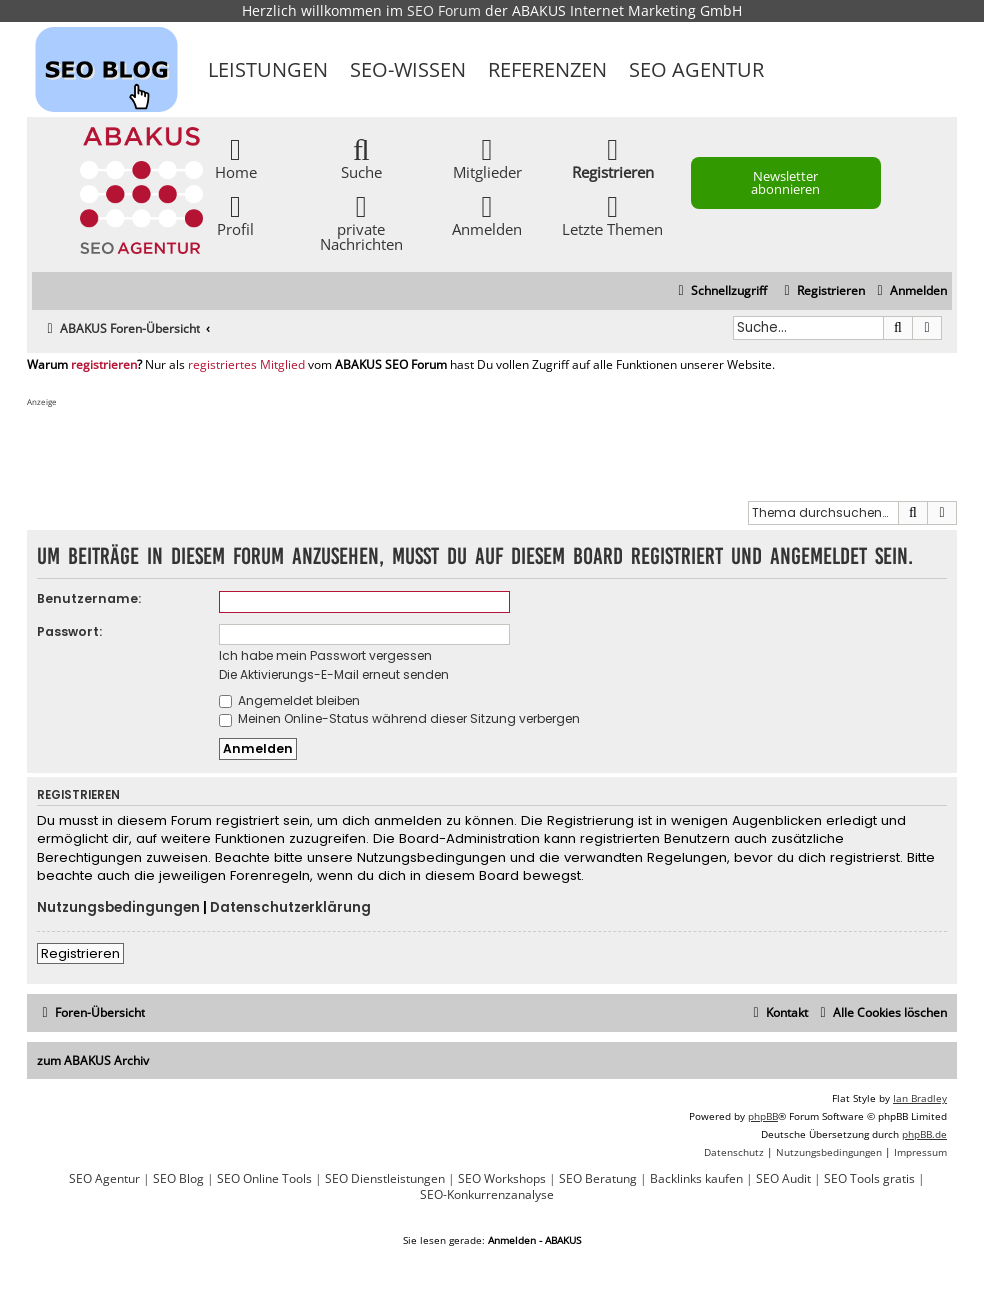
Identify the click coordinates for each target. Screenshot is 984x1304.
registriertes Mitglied (246, 365)
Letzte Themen (612, 214)
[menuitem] (909, 291)
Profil (235, 214)
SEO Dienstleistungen (385, 1179)
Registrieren (80, 953)
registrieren (104, 365)
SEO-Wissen (408, 69)
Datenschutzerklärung (290, 908)
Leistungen (268, 69)
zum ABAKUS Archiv (93, 1060)
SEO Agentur (696, 69)
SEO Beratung (598, 1179)
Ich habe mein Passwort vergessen (325, 655)
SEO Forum (444, 10)
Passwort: (69, 631)
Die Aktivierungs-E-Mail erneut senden (334, 674)
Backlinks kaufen (696, 1179)
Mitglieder (487, 157)
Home (236, 157)
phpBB (763, 1116)
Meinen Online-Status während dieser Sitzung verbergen (399, 718)
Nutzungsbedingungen (118, 908)
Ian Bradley (920, 1098)
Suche (361, 157)
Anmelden (487, 214)
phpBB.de (924, 1134)
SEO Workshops (502, 1179)
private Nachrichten (361, 222)
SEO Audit (783, 1179)
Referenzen (547, 69)
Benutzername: (89, 598)
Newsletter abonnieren (785, 182)
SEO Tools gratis (869, 1179)
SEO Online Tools (264, 1179)
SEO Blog (178, 1179)
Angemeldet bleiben (289, 700)
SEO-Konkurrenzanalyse (487, 1195)
